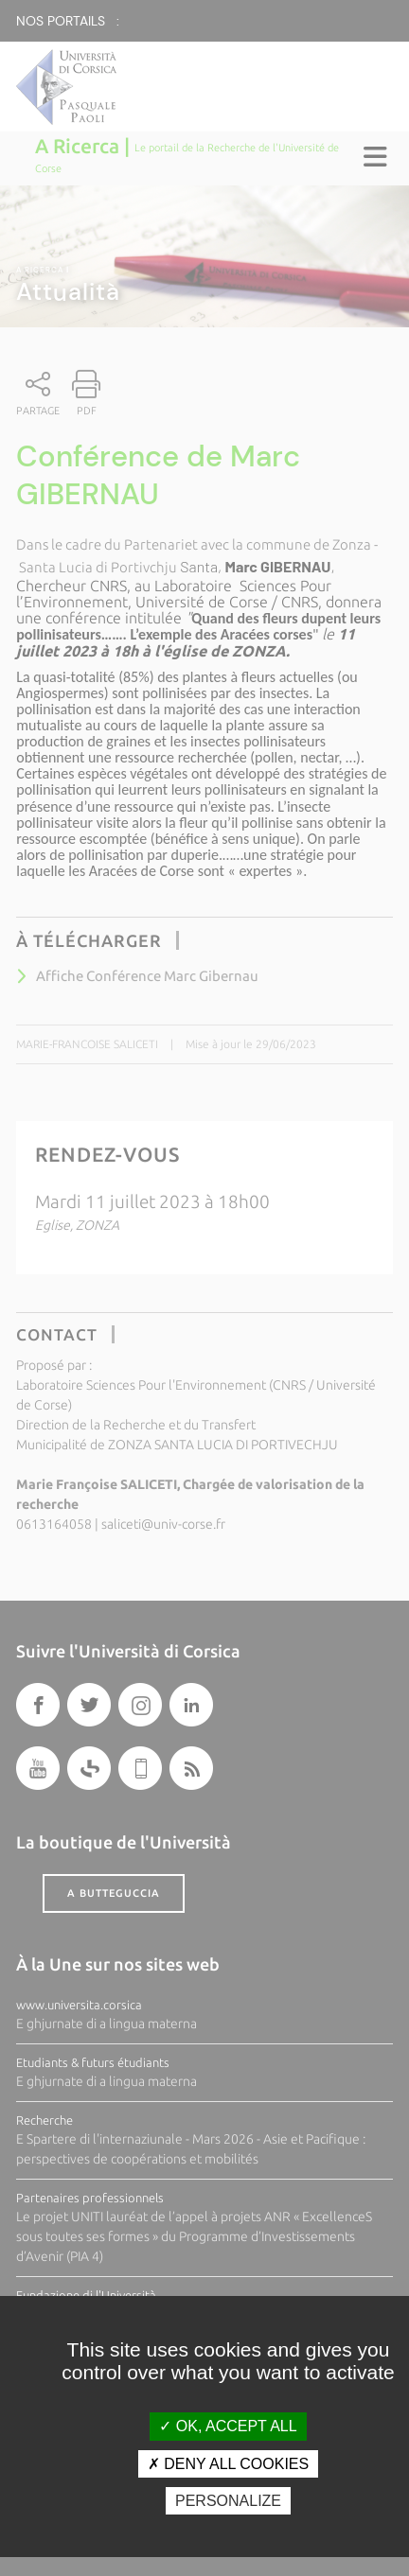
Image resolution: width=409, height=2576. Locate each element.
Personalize (228, 2501)
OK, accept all (227, 2426)
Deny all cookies (228, 2464)
